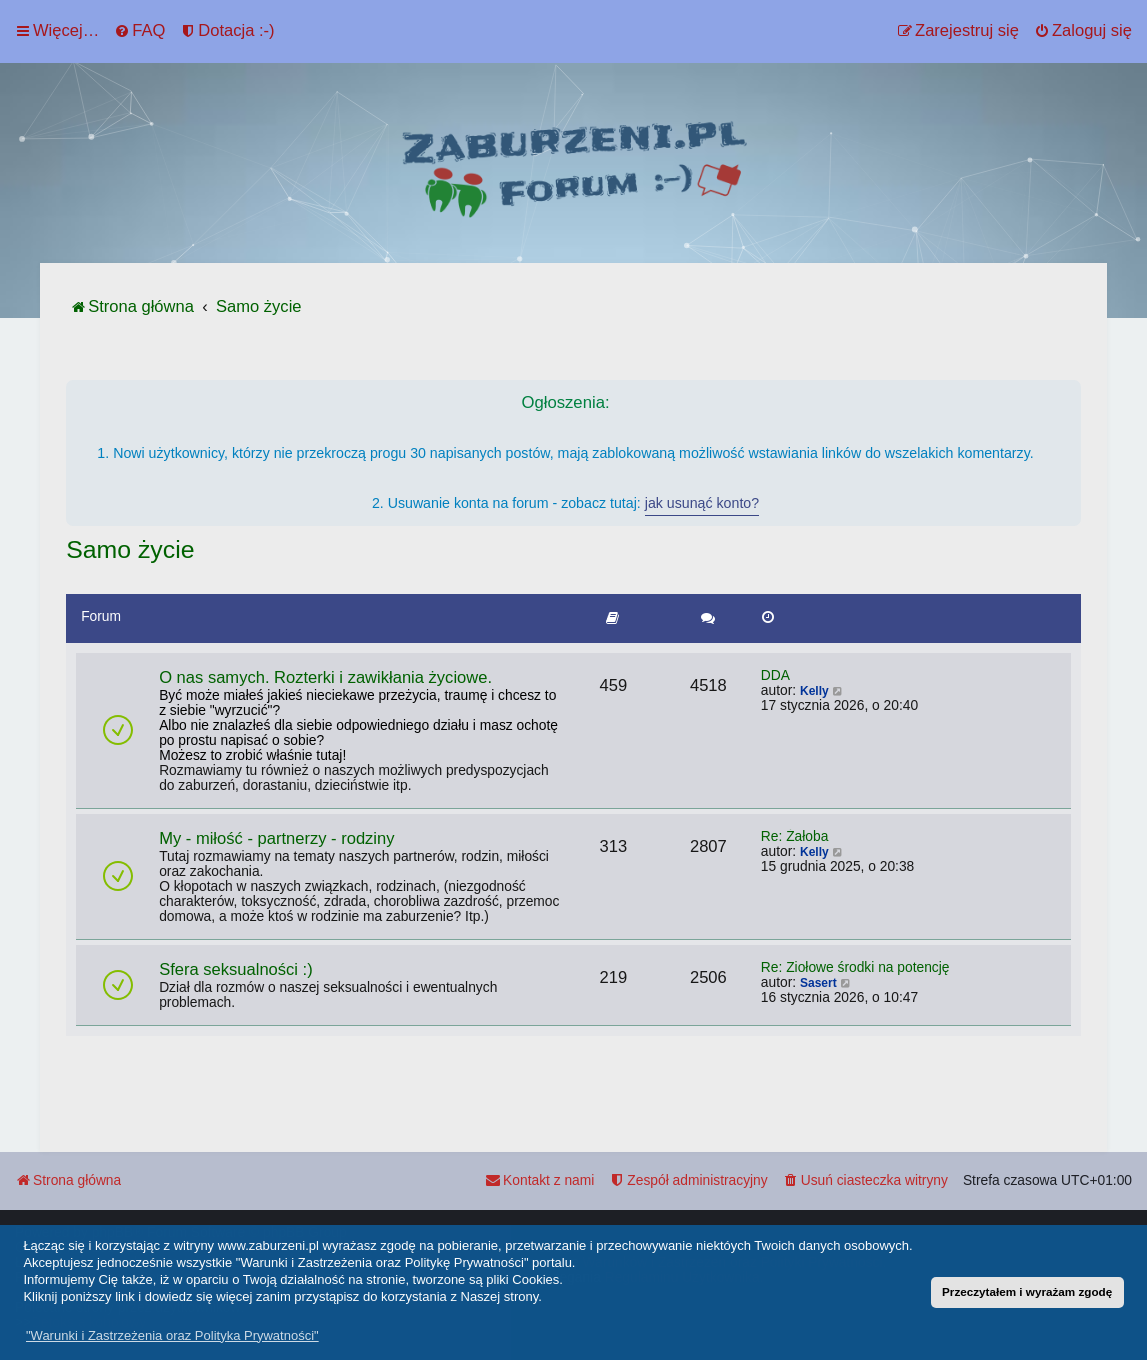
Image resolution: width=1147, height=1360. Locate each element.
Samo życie (130, 549)
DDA (775, 675)
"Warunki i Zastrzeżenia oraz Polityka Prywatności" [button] (172, 1335)
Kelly (814, 691)
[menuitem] (139, 31)
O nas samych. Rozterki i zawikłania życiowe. (325, 677)
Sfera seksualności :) (236, 969)
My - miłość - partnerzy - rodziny (276, 838)
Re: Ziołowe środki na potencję (855, 967)
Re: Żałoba (795, 836)
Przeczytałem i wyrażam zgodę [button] (1027, 1291)
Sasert (818, 983)
